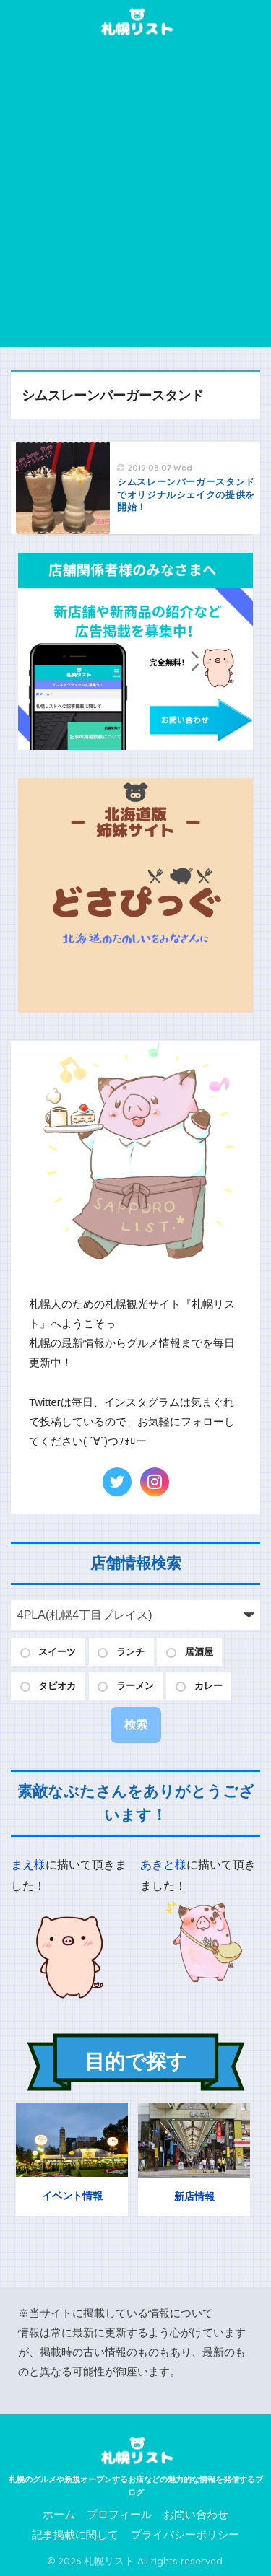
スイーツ (57, 1651)
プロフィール (119, 2514)
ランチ (130, 1651)
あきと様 (163, 1865)
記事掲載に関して (75, 2535)
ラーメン (135, 1685)
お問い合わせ (195, 2514)
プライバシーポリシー (185, 2535)
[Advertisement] (135, 204)
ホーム (59, 2514)
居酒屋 (199, 1651)
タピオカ (57, 1685)
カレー (208, 1685)
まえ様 (28, 1865)
